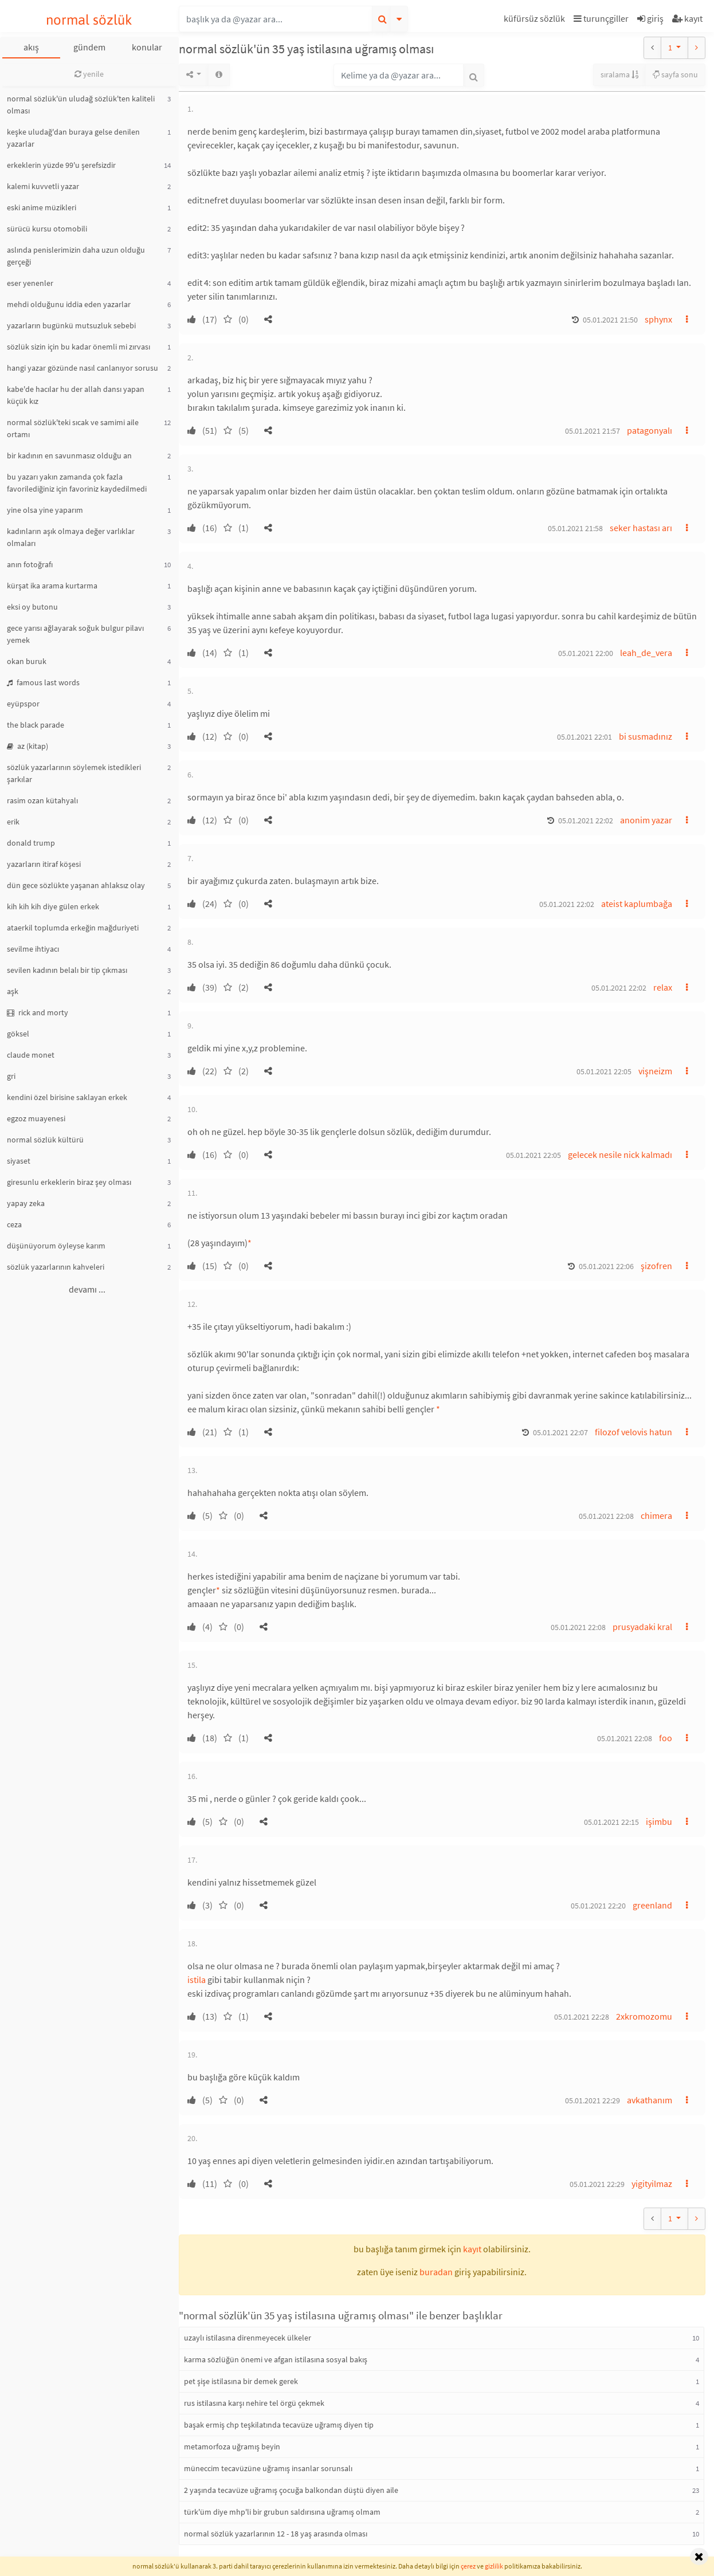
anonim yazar (646, 820)
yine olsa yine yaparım (45, 510)
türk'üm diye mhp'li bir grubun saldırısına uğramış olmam (282, 2512)
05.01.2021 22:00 (585, 653)
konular (147, 47)
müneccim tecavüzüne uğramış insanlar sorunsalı (268, 2468)
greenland (652, 1905)
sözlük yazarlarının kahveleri (55, 1267)
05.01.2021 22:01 (584, 737)
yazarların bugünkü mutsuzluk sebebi (71, 325)
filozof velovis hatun (633, 1432)
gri (11, 1076)
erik (13, 821)
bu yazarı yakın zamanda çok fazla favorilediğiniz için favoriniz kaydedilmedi (77, 483)
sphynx (658, 319)
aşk (12, 991)
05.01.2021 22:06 (606, 1266)
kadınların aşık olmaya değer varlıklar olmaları (71, 537)
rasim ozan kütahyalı (42, 800)
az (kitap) (27, 746)
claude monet (30, 1055)
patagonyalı (649, 430)
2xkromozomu (644, 2016)
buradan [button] (436, 2271)
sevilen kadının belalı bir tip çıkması (67, 970)
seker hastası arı (641, 527)
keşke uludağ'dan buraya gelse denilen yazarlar (73, 138)
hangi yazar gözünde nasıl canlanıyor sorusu (82, 368)
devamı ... (87, 1289)
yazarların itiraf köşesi (44, 864)
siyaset (18, 1161)
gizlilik (494, 2566)
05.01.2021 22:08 (606, 1516)
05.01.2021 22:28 (581, 2017)
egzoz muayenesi (36, 1118)
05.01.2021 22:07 (560, 1432)
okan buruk (26, 661)
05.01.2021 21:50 (610, 320)
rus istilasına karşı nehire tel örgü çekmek (254, 2403)
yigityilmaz (651, 2183)
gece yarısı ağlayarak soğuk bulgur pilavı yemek (75, 634)
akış (31, 47)
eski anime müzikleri (41, 207)
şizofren (656, 1265)
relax (662, 987)
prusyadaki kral (642, 1626)
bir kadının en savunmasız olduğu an (69, 455)
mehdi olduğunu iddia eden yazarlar (69, 304)
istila (196, 1979)
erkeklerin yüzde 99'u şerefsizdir (61, 165)
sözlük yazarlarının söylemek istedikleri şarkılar (74, 773)
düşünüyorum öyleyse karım (56, 1245)
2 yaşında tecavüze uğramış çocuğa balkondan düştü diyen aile (291, 2490)
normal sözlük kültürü (45, 1139)
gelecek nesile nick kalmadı (620, 1154)
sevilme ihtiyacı (33, 949)
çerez (468, 2566)
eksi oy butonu (32, 607)
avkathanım (649, 2100)
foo (665, 1737)
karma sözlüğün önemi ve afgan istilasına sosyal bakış (275, 2359)
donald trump (31, 843)
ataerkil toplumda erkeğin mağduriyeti (73, 927)
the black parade (35, 725)
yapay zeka (26, 1203)
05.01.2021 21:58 (575, 528)
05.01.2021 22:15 (611, 1822)
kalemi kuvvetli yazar (43, 186)
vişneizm (655, 1071)
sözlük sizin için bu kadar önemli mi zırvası (78, 346)
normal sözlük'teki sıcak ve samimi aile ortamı (73, 428)
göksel (18, 1033)
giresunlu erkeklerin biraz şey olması (69, 1182)
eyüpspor (23, 703)
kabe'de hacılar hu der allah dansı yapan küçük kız (75, 395)
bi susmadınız (645, 736)
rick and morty (37, 1012)
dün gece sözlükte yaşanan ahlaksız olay (76, 885)
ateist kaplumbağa (636, 903)
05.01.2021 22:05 (603, 1071)
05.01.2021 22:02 (585, 820)
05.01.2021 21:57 (592, 431)
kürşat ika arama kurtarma (52, 585)
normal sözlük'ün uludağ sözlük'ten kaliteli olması (81, 104)
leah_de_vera (646, 652)
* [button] (250, 1242)
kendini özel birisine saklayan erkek (67, 1097)
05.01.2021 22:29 (592, 2100)
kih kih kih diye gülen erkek (53, 906)
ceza (14, 1224)
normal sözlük (89, 20)
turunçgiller (601, 18)
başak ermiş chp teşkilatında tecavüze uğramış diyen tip (279, 2425)
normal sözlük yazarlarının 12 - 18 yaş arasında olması (275, 2533)
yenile (89, 74)
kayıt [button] (472, 2249)
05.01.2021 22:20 (598, 1905)
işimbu (659, 1821)
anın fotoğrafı (30, 564)
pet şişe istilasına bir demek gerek (241, 2381)
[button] (536, 20)
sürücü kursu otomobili (47, 228)
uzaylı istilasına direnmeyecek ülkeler (247, 2337)
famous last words (43, 682)
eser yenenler (30, 283)
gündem (89, 47)
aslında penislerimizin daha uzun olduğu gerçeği (76, 256)
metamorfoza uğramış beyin (232, 2446)
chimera (656, 1515)
